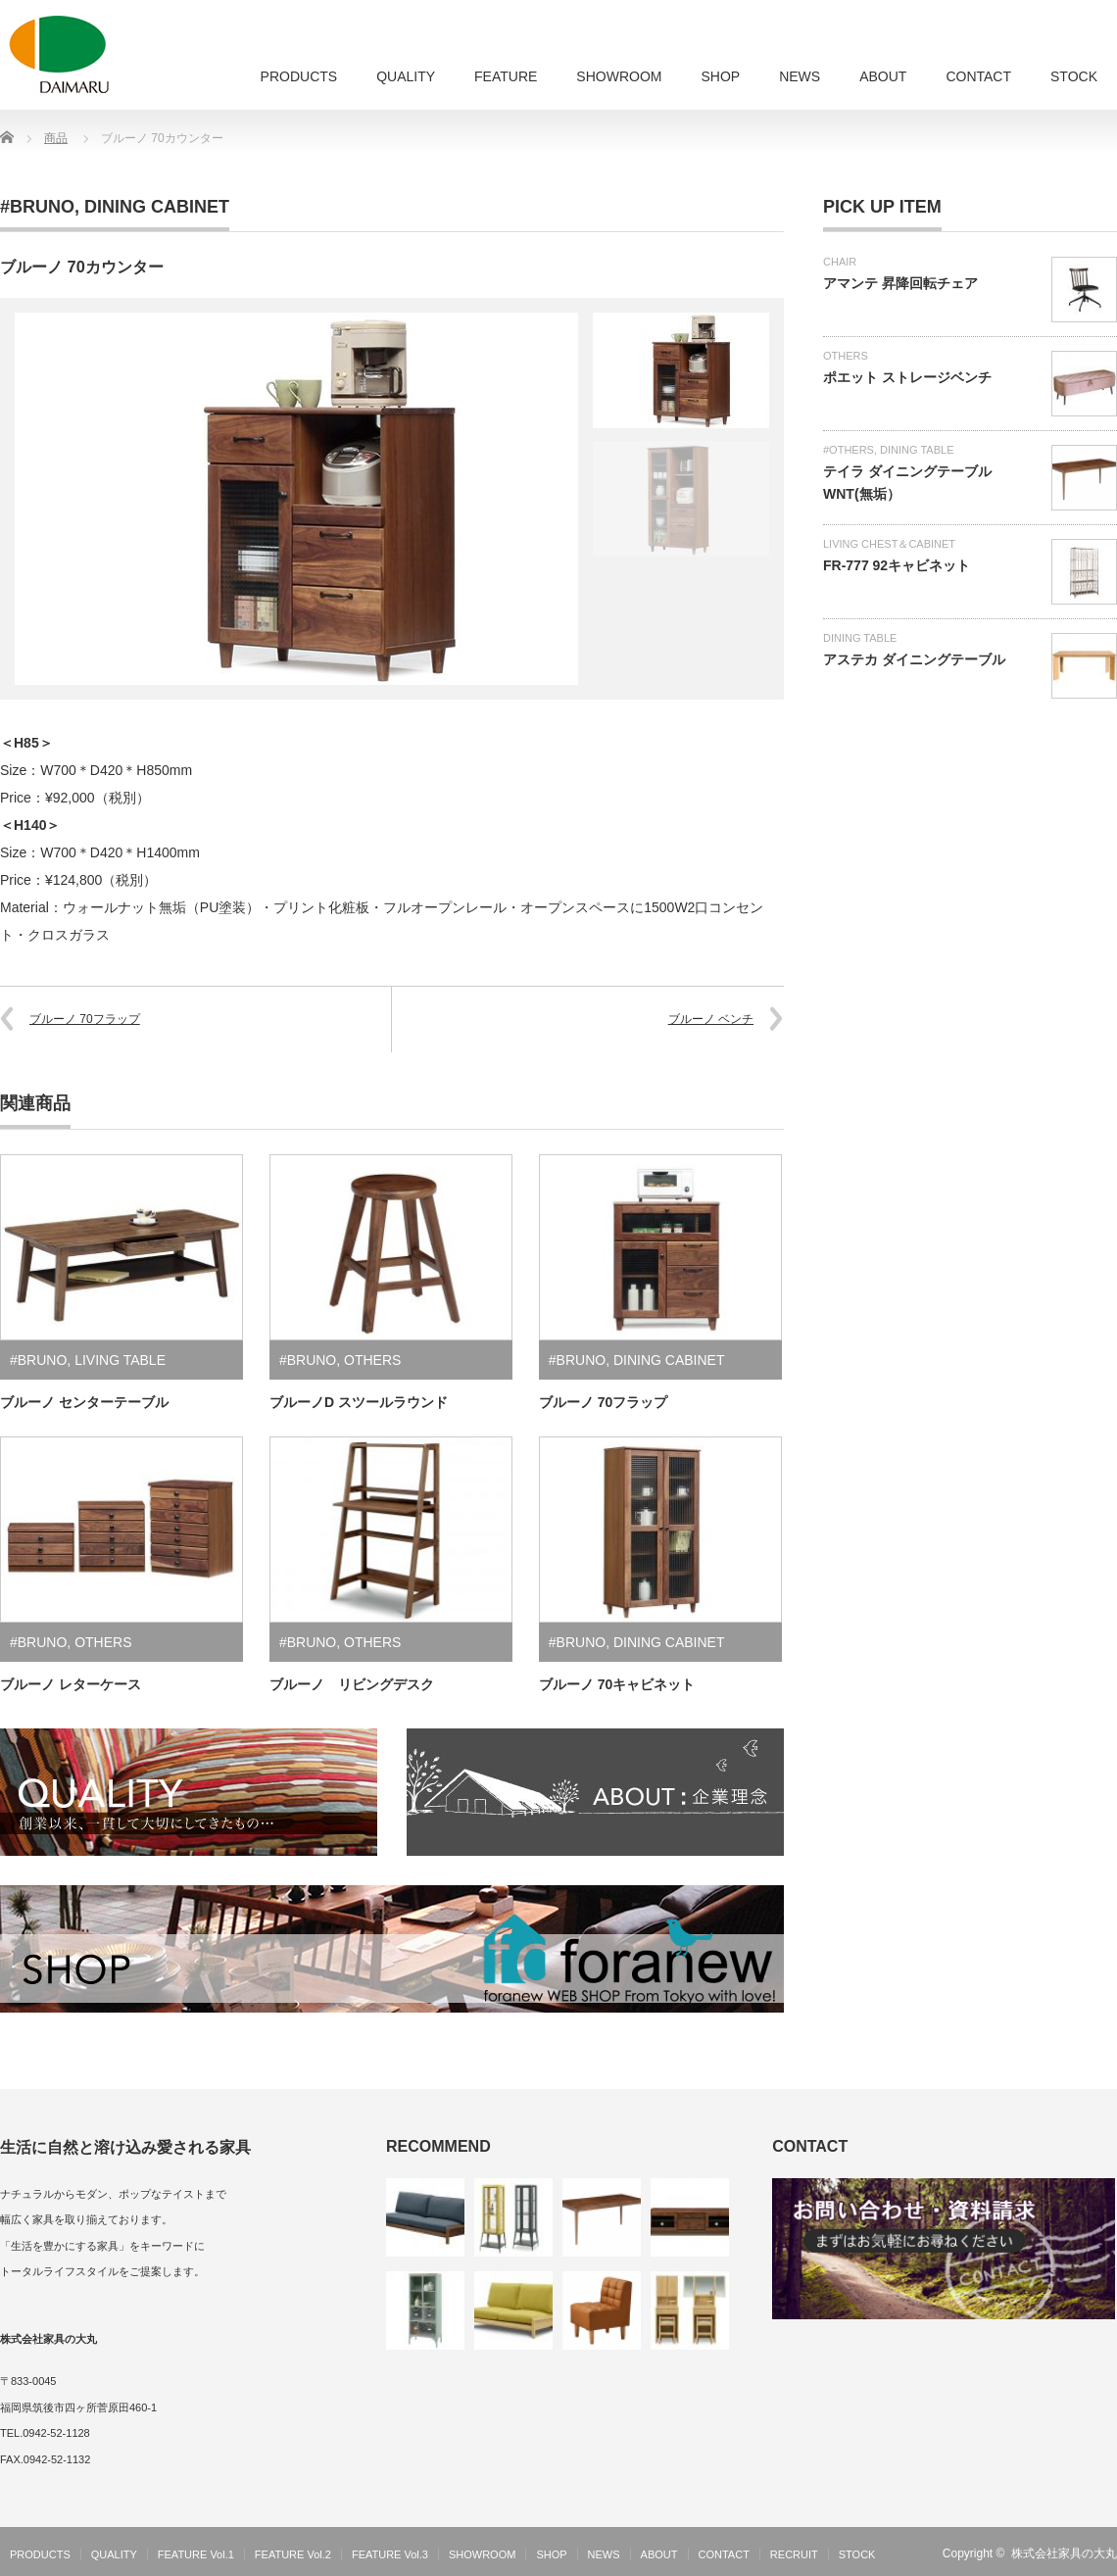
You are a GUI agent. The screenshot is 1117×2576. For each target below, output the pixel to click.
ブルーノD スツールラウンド (358, 1402)
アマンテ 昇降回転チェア (900, 283)
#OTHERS (848, 450)
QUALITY (405, 76)
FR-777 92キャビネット (896, 565)
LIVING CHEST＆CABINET (889, 544)
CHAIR (839, 261)
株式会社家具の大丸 (1064, 2553)
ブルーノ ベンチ (710, 1019)
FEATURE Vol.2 (293, 2554)
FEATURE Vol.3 (390, 2554)
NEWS (799, 76)
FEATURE (505, 76)
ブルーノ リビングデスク (351, 1684)
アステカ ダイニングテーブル (914, 659)
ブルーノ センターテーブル (84, 1402)
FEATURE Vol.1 (196, 2554)
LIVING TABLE (120, 1360)
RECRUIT (794, 2554)
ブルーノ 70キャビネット (617, 1684)
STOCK (1073, 76)
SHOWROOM (618, 76)
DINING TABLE (916, 450)
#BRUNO (37, 207)
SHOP (720, 76)
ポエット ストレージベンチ (907, 377)
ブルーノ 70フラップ (84, 1019)
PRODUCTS (299, 76)
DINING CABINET (156, 207)
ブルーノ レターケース (70, 1684)
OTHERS (372, 1360)
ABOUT (882, 76)
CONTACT (978, 76)
